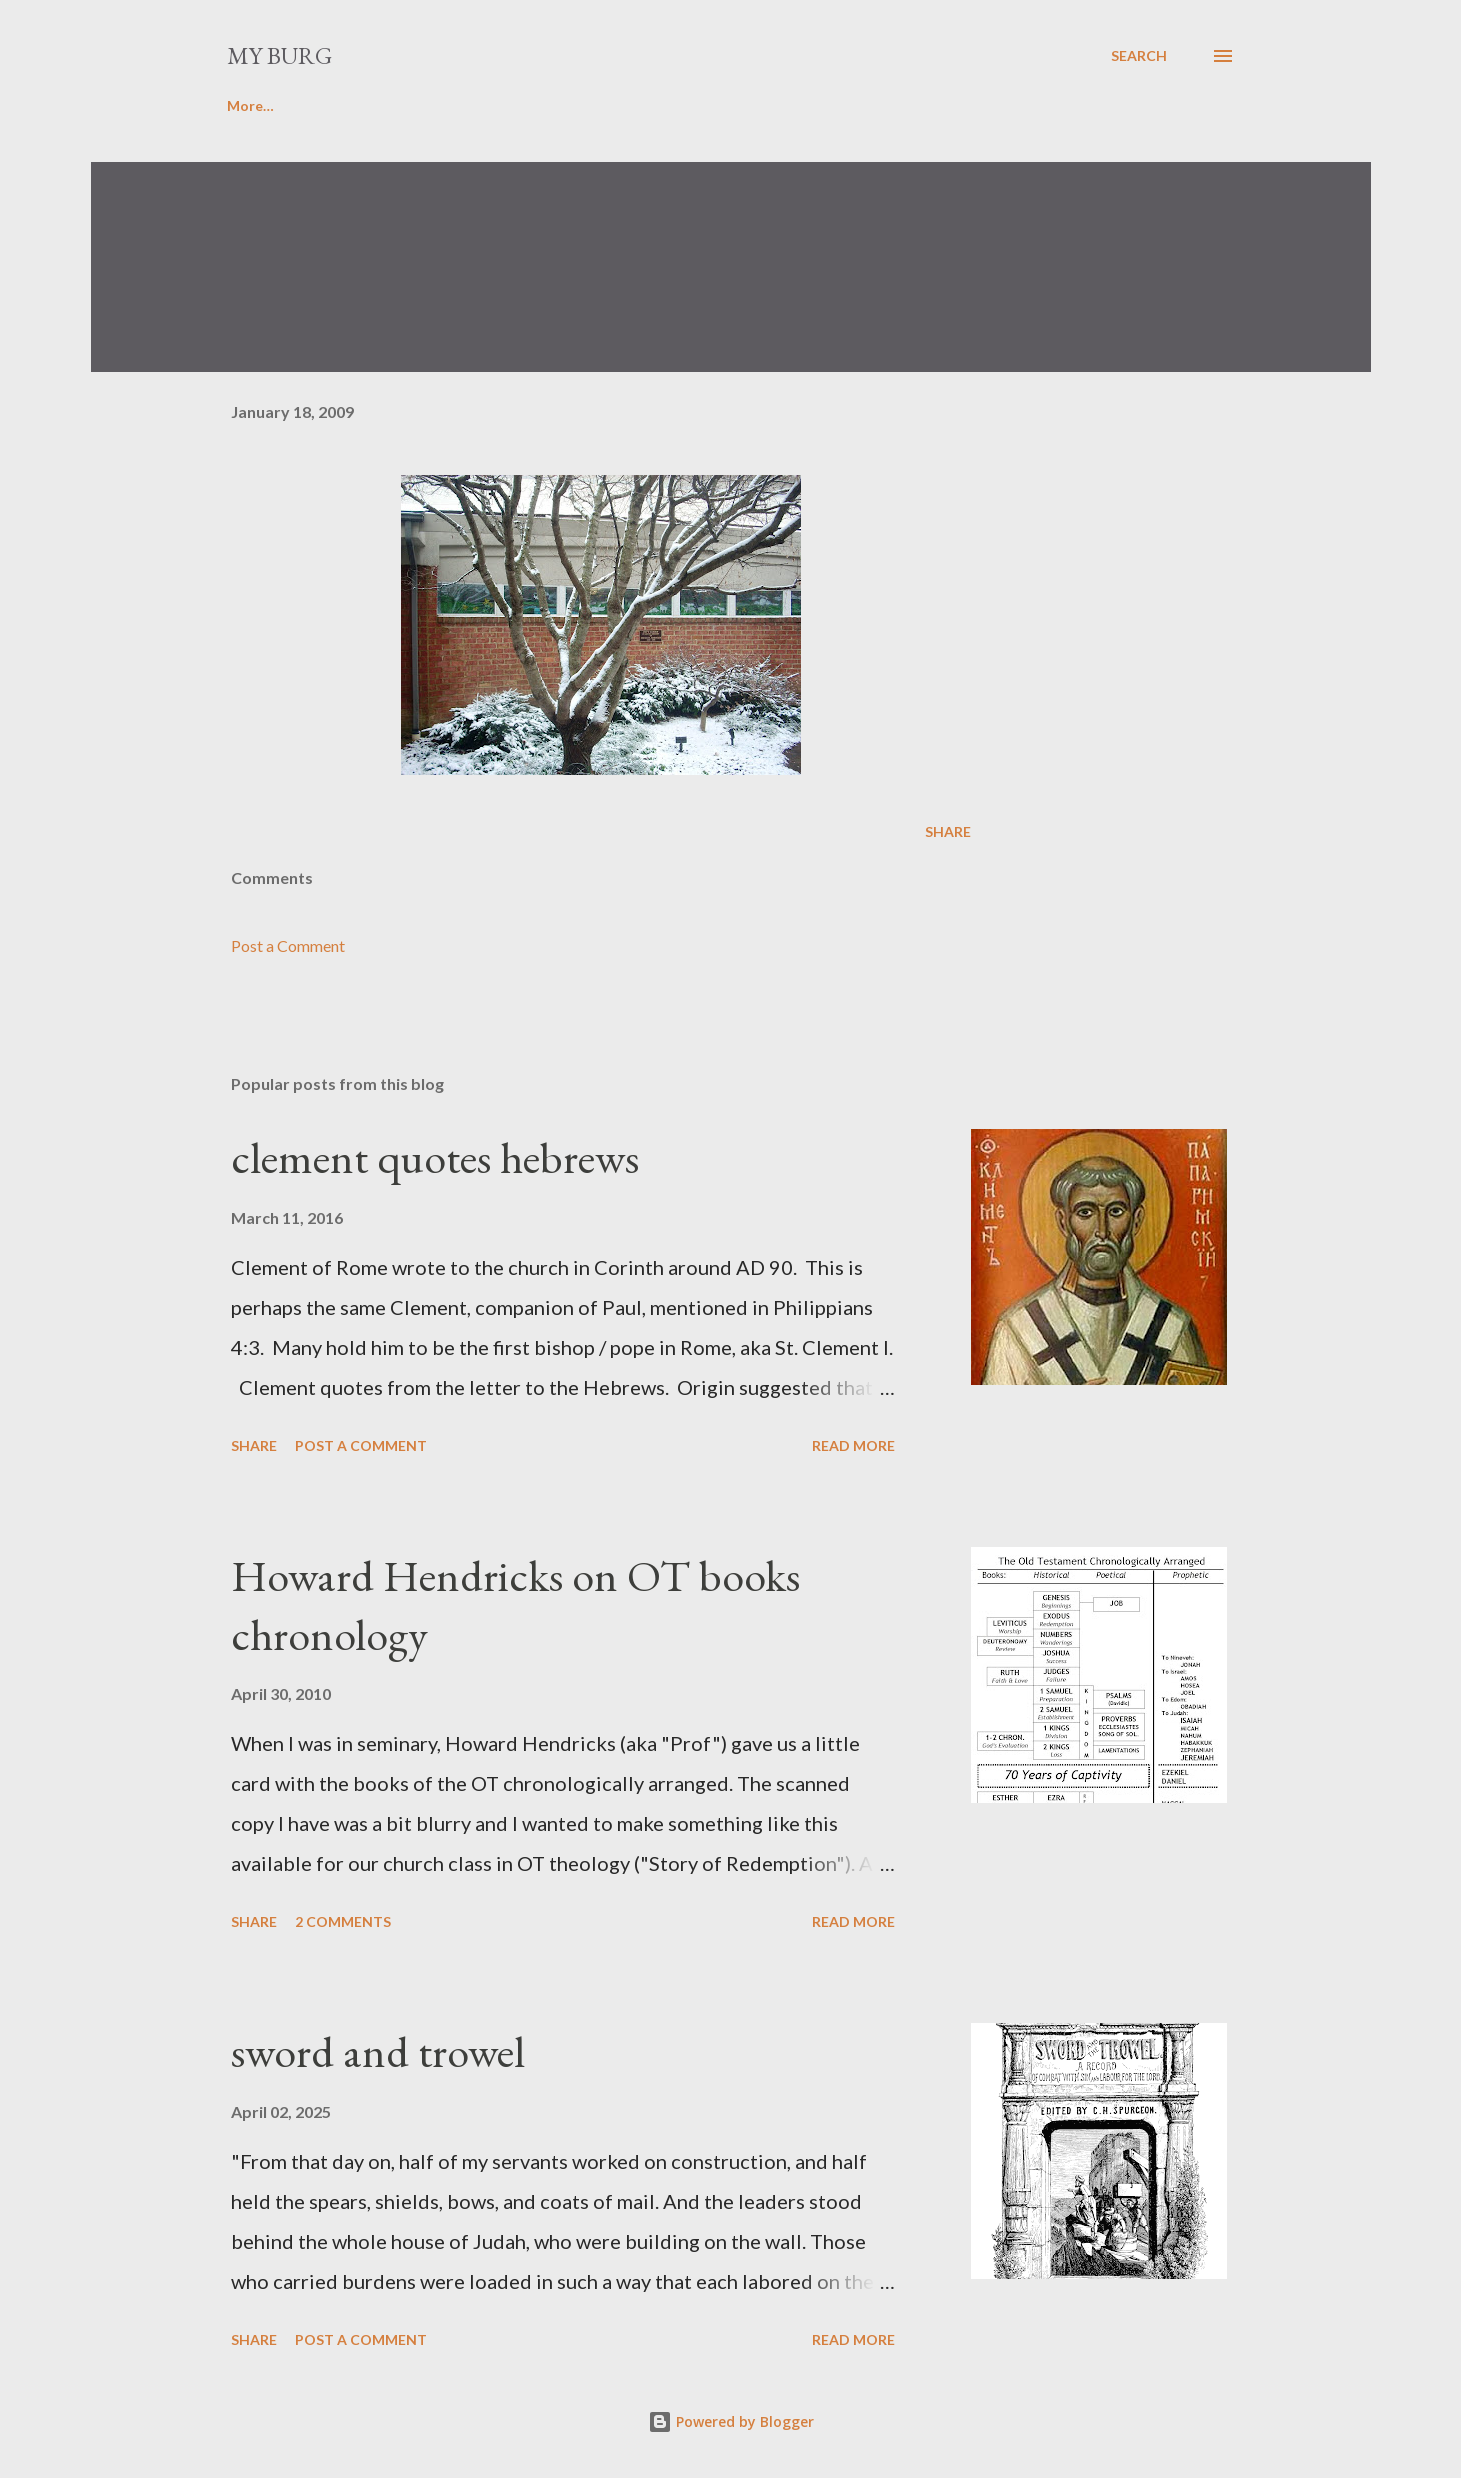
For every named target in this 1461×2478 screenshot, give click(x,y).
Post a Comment (288, 945)
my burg (279, 55)
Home (247, 105)
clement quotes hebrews (435, 1157)
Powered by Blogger (731, 2421)
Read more (853, 1445)
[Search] (1139, 56)
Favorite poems (377, 105)
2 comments (343, 1921)
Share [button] (948, 831)
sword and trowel (378, 2051)
